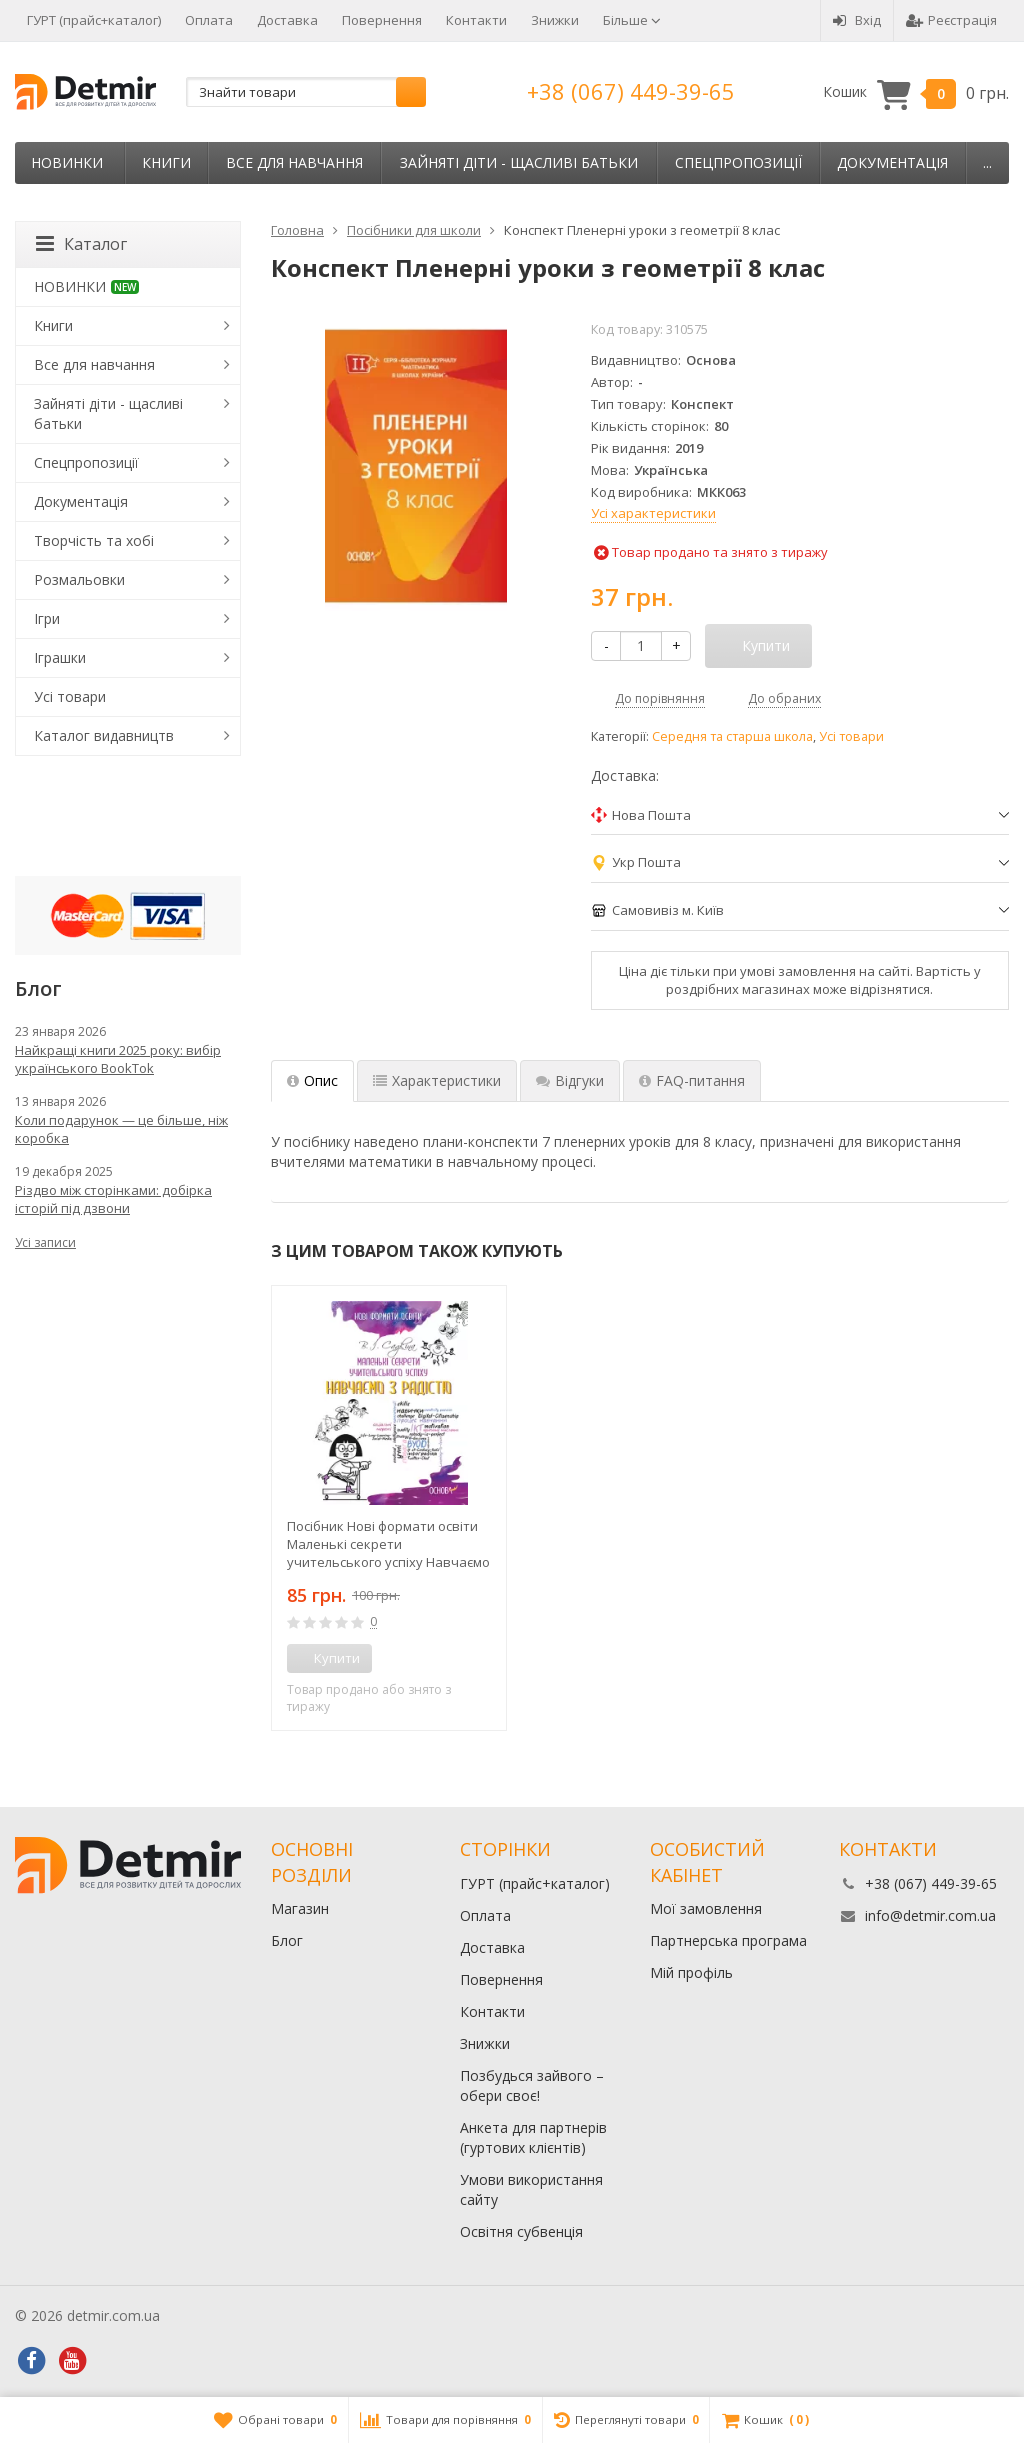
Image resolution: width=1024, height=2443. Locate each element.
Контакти (476, 20)
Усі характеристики (653, 513)
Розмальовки (79, 579)
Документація (892, 162)
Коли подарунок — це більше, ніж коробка (121, 1129)
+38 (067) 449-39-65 (631, 91)
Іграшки (60, 657)
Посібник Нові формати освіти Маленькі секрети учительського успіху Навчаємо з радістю (388, 1544)
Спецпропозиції (738, 162)
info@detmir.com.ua (930, 1915)
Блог (287, 1940)
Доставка (287, 20)
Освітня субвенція (521, 2231)
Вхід (857, 20)
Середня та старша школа (732, 736)
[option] (389, 1508)
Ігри (47, 618)
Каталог (81, 244)
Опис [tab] (312, 1080)
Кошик (916, 92)
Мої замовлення (706, 1908)
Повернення (382, 20)
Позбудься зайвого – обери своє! (532, 2085)
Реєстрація (951, 20)
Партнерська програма (728, 1940)
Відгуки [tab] (570, 1080)
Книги (166, 162)
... (987, 162)
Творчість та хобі (94, 540)
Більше (632, 20)
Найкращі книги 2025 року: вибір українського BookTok (118, 1059)
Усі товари (851, 736)
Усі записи (45, 1242)
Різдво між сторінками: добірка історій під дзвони (113, 1199)
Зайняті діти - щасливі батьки (519, 162)
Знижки (555, 20)
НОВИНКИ (67, 162)
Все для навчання (294, 162)
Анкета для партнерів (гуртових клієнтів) (533, 2137)
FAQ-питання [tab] (692, 1080)
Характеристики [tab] (437, 1080)
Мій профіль (691, 1972)
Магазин (300, 1908)
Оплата (209, 20)
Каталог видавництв (104, 735)
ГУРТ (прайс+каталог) (94, 20)
